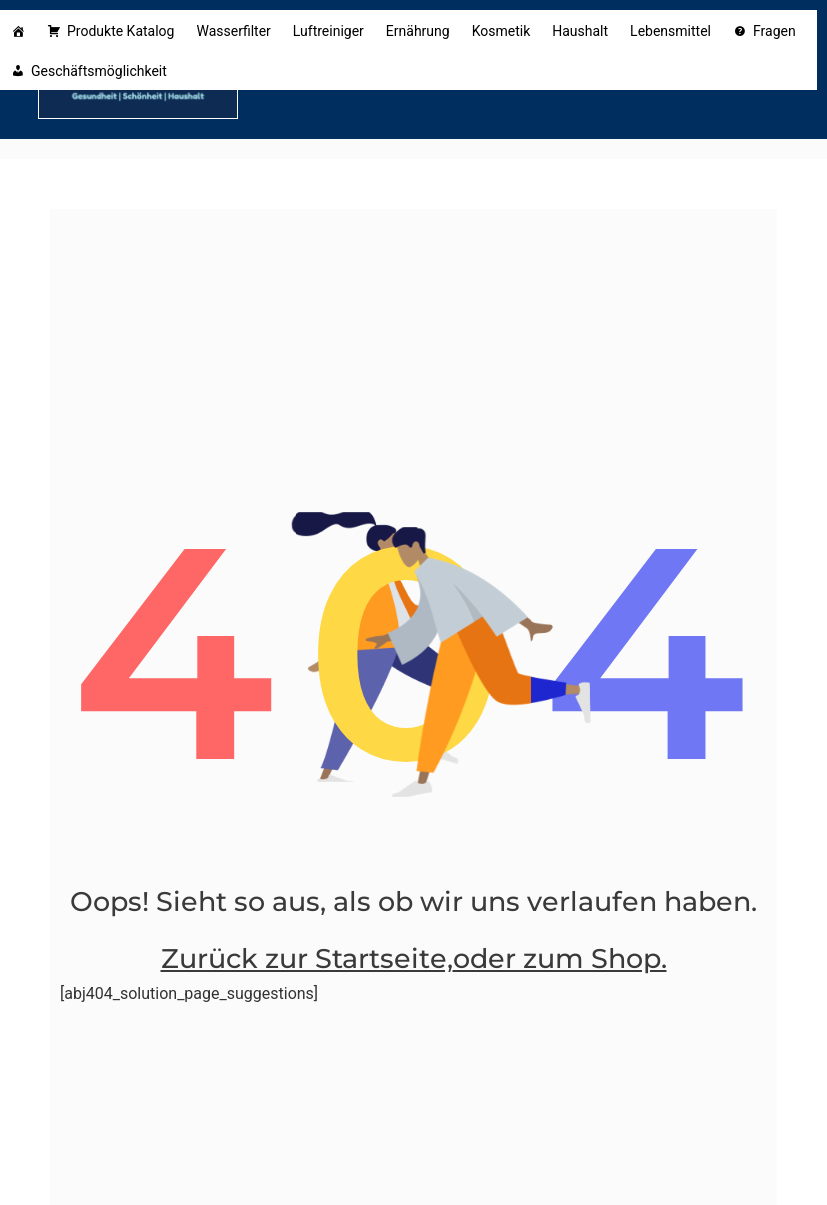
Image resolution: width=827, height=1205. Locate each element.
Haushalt (580, 31)
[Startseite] (18, 30)
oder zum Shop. (560, 958)
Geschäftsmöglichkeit (102, 71)
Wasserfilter (233, 31)
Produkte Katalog (120, 31)
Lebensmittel (670, 31)
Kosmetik (501, 31)
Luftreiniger (328, 31)
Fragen (774, 31)
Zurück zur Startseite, (307, 958)
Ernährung (418, 31)
